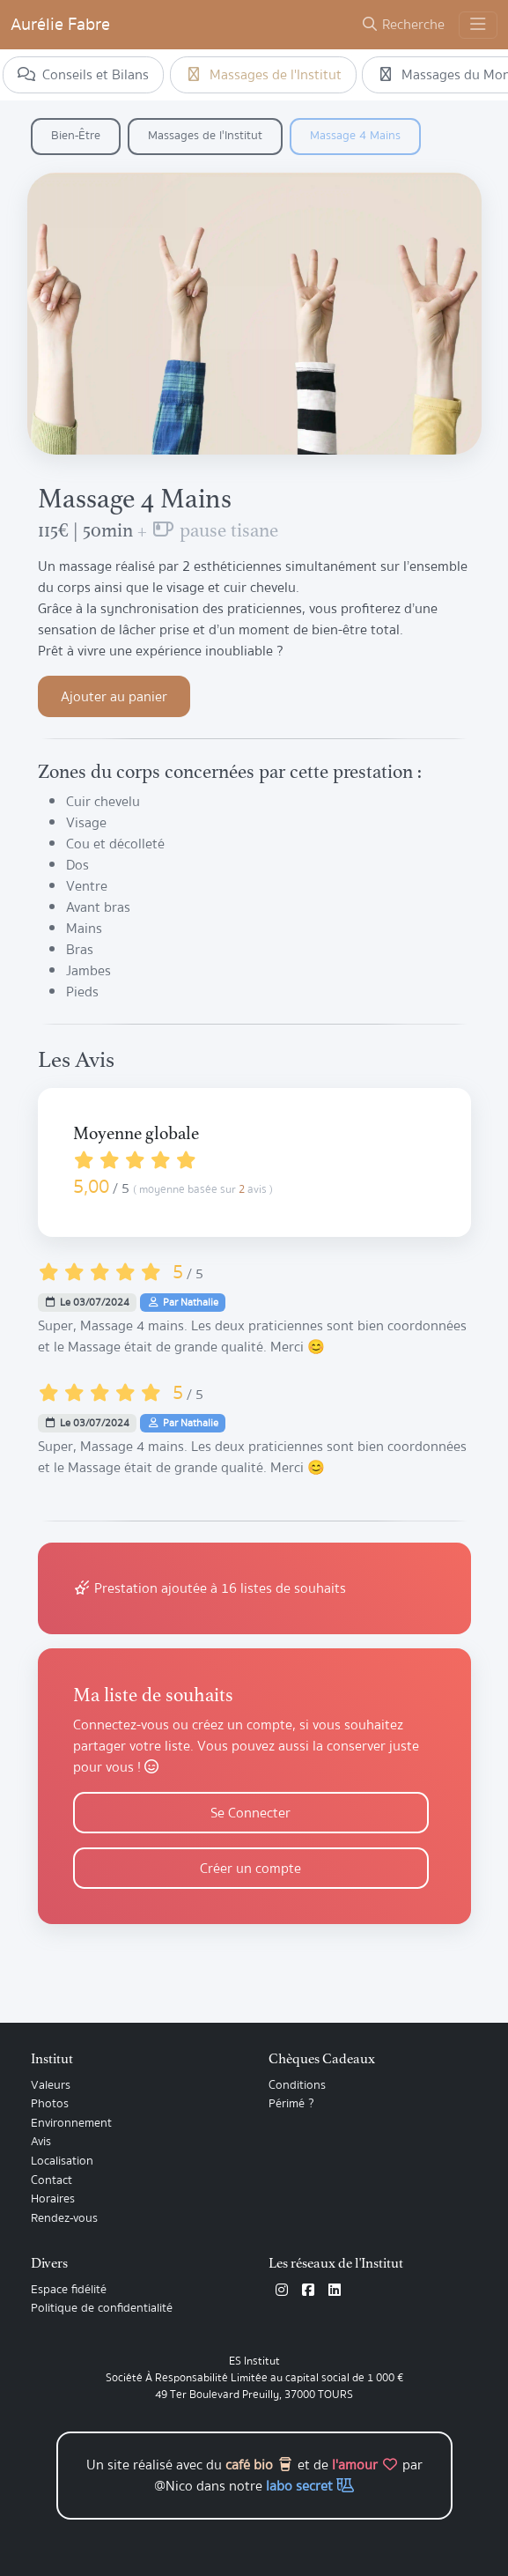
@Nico (173, 2486)
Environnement (71, 2123)
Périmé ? (291, 2103)
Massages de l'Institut (263, 74)
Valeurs (50, 2085)
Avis (41, 2141)
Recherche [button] (403, 24)
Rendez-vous (64, 2218)
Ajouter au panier (114, 696)
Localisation (62, 2161)
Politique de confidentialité (102, 2308)
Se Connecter (250, 1813)
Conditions (297, 2085)
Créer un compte (250, 1868)
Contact (51, 2180)
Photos (50, 2103)
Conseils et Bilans (83, 74)
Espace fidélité (69, 2289)
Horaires (53, 2199)
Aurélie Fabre (60, 24)
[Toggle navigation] (478, 25)
